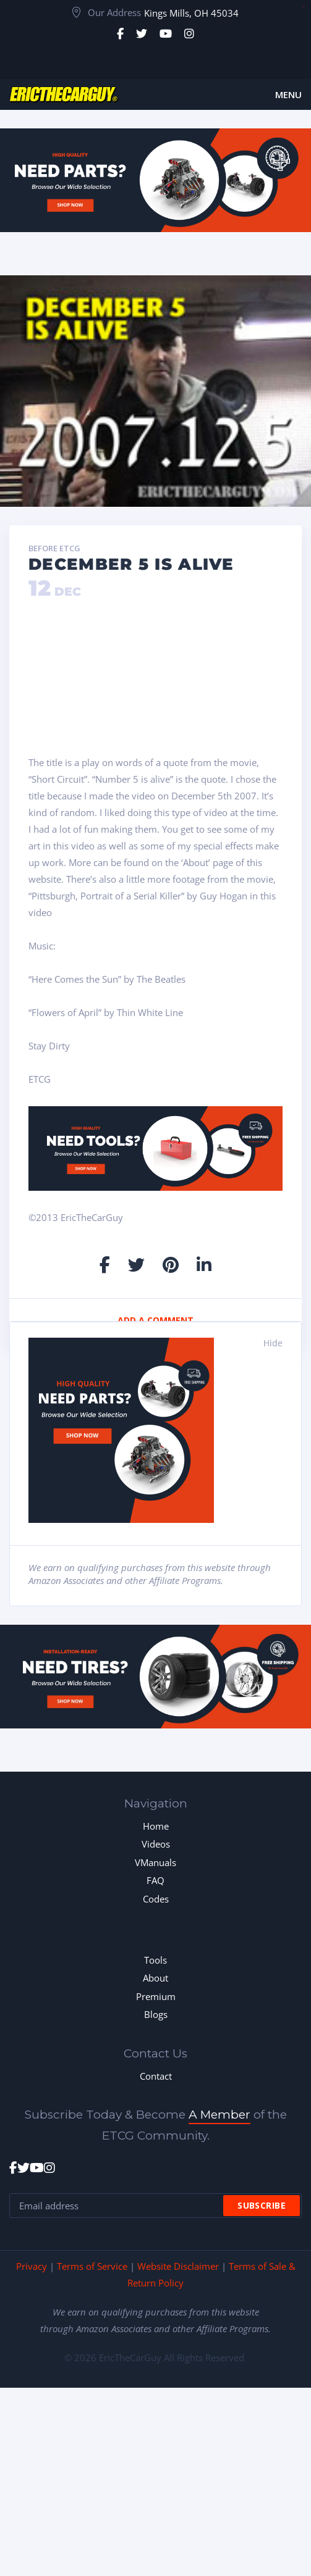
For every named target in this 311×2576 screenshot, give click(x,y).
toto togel (303, 6)
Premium (156, 1996)
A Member (219, 2114)
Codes (156, 1899)
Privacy (31, 2266)
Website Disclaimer (178, 2266)
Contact (156, 2076)
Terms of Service (92, 2266)
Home (156, 1826)
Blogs (156, 2014)
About (155, 1978)
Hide (273, 1343)
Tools (155, 1960)
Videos (156, 1844)
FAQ (155, 1880)
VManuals (155, 1862)
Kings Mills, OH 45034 (191, 13)
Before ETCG (54, 548)
